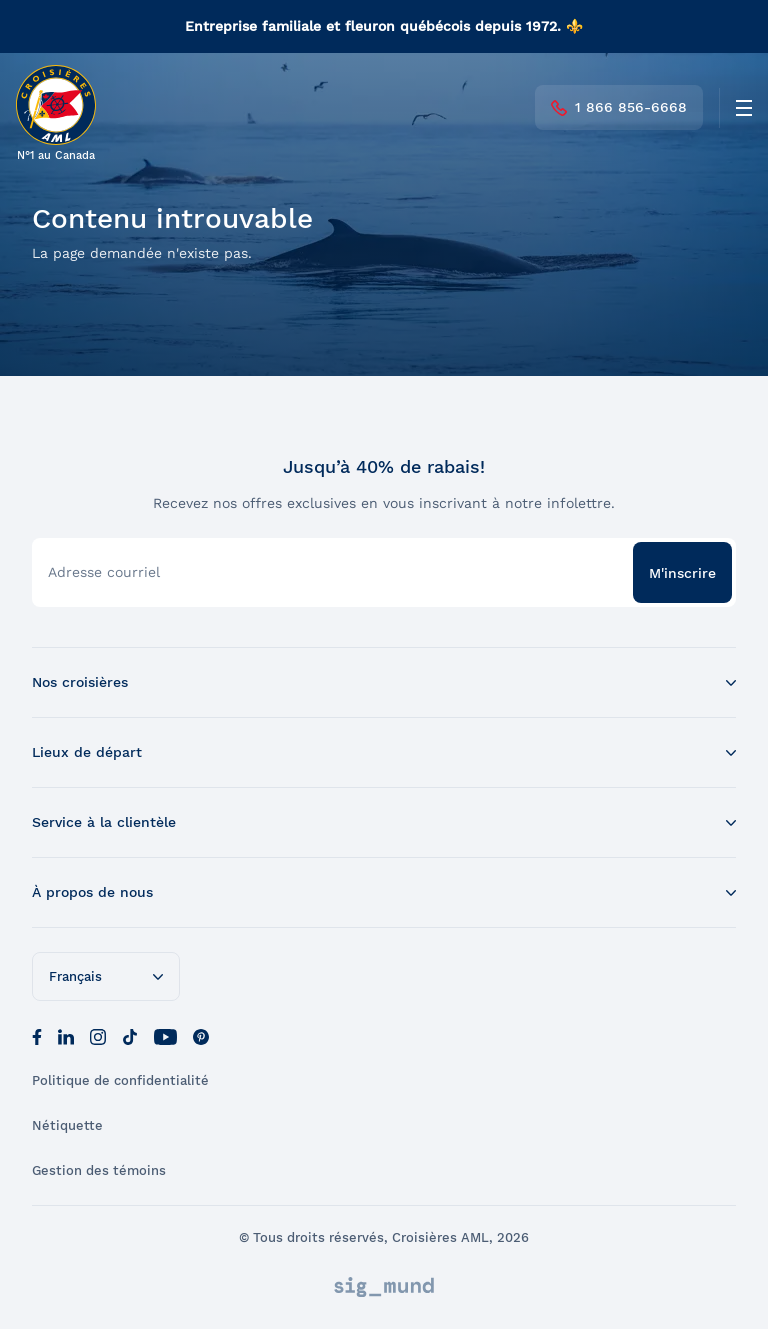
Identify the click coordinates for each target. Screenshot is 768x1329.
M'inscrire (682, 573)
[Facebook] (37, 1035)
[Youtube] (165, 1035)
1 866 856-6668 (619, 107)
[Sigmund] (384, 1287)
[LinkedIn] (66, 1035)
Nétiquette (67, 1125)
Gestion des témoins (99, 1170)
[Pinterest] (201, 1035)
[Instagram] (98, 1035)
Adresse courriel (104, 572)
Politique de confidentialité (120, 1080)
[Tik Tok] (130, 1035)
